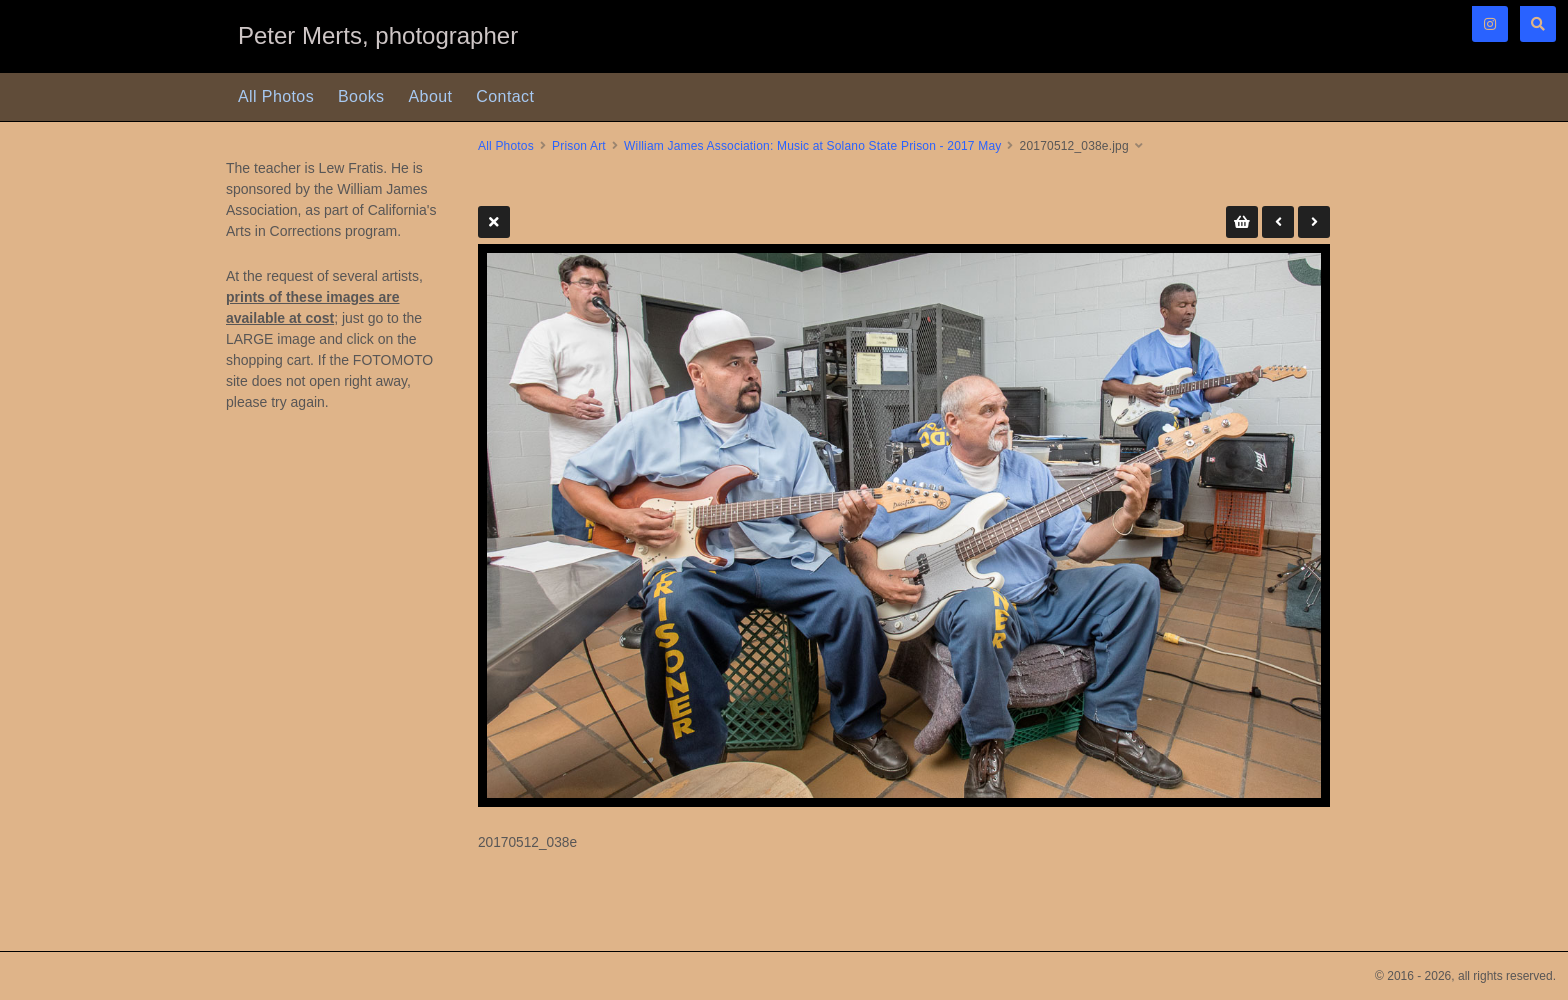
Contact (505, 96)
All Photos (276, 96)
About (431, 96)
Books (361, 96)
